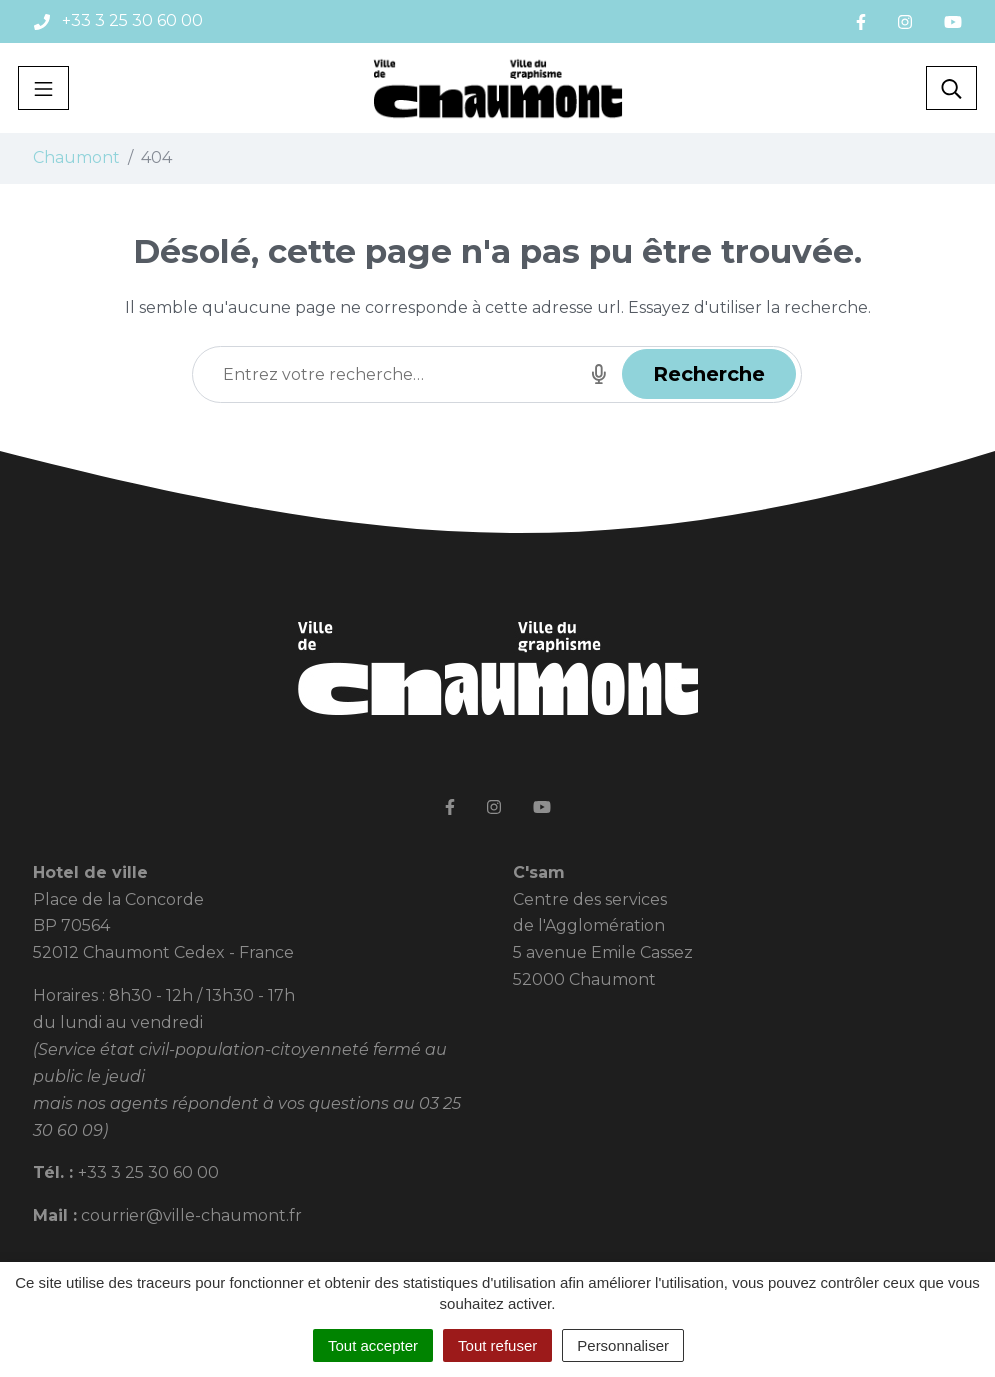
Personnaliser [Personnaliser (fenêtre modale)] (623, 1345)
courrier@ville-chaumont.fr (191, 1215)
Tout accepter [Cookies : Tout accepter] (373, 1345)
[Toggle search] (951, 88)
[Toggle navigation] (43, 88)
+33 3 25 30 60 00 (148, 1172)
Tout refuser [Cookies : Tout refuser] (497, 1345)
